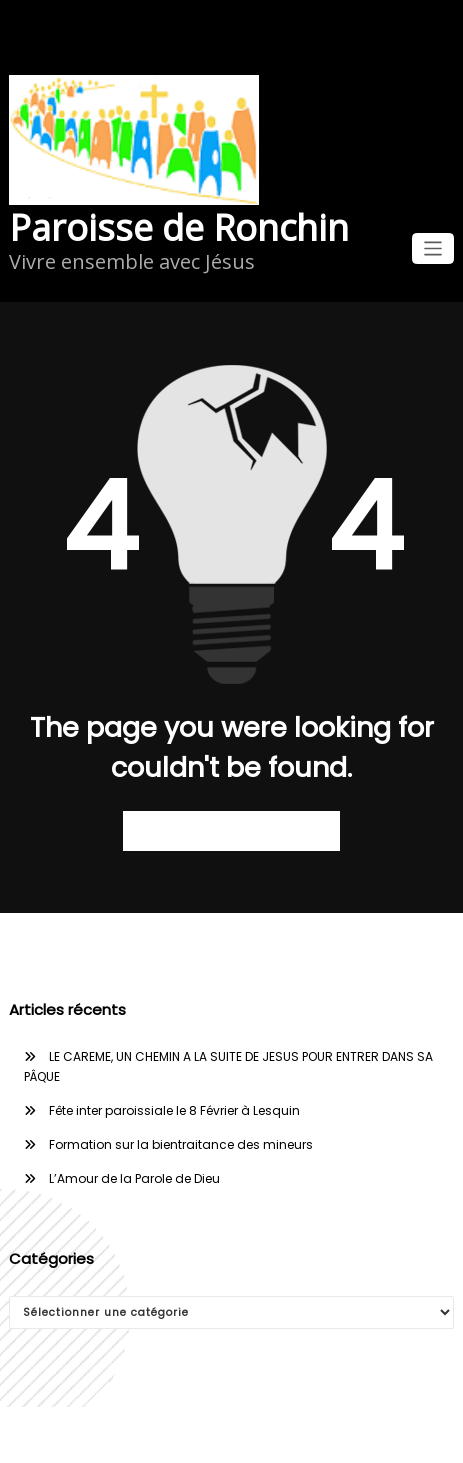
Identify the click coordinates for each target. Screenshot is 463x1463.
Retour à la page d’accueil (231, 830)
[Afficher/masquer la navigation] (433, 248)
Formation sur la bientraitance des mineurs (181, 1144)
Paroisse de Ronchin (179, 227)
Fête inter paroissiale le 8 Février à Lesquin (174, 1110)
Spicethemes (387, 1434)
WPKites (304, 1434)
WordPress (191, 1434)
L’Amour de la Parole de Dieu (134, 1178)
